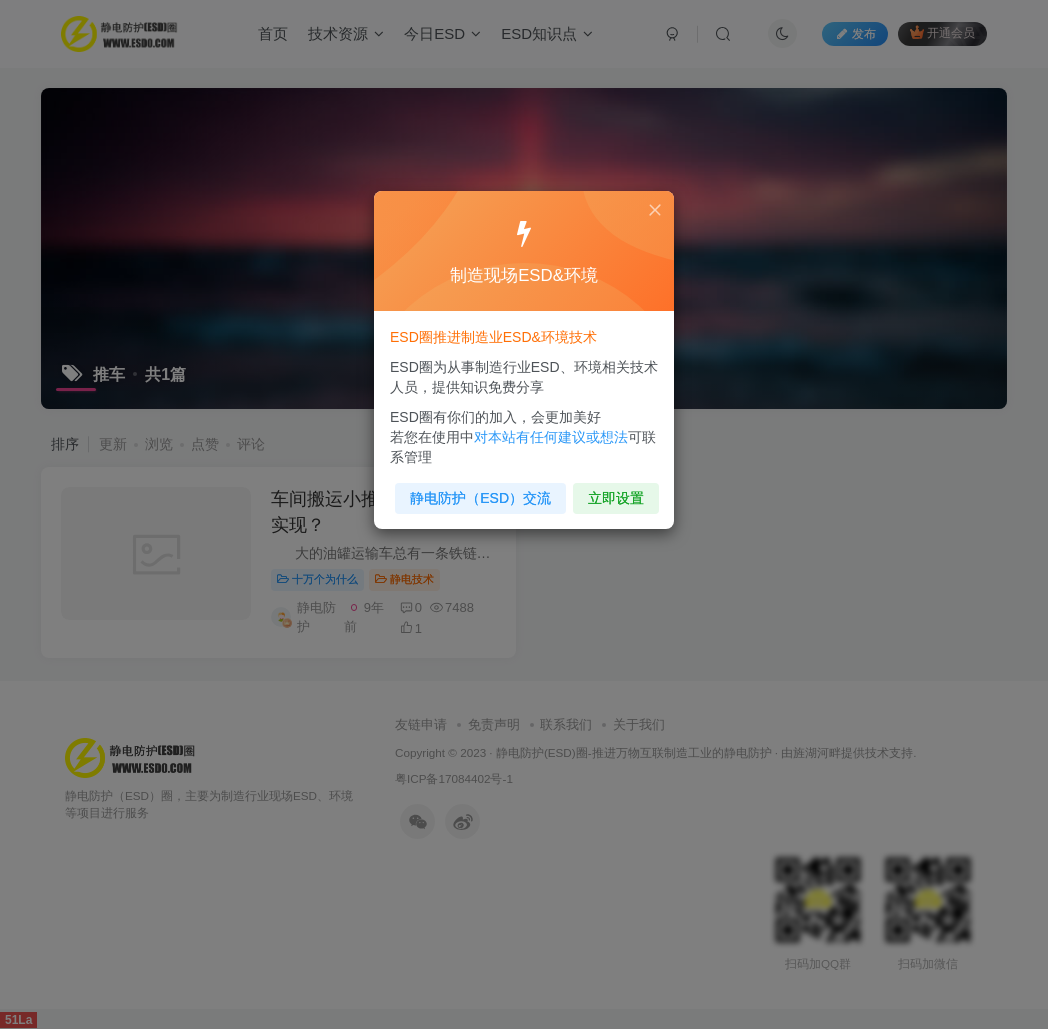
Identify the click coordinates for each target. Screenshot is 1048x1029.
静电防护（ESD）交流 (482, 492)
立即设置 (612, 492)
